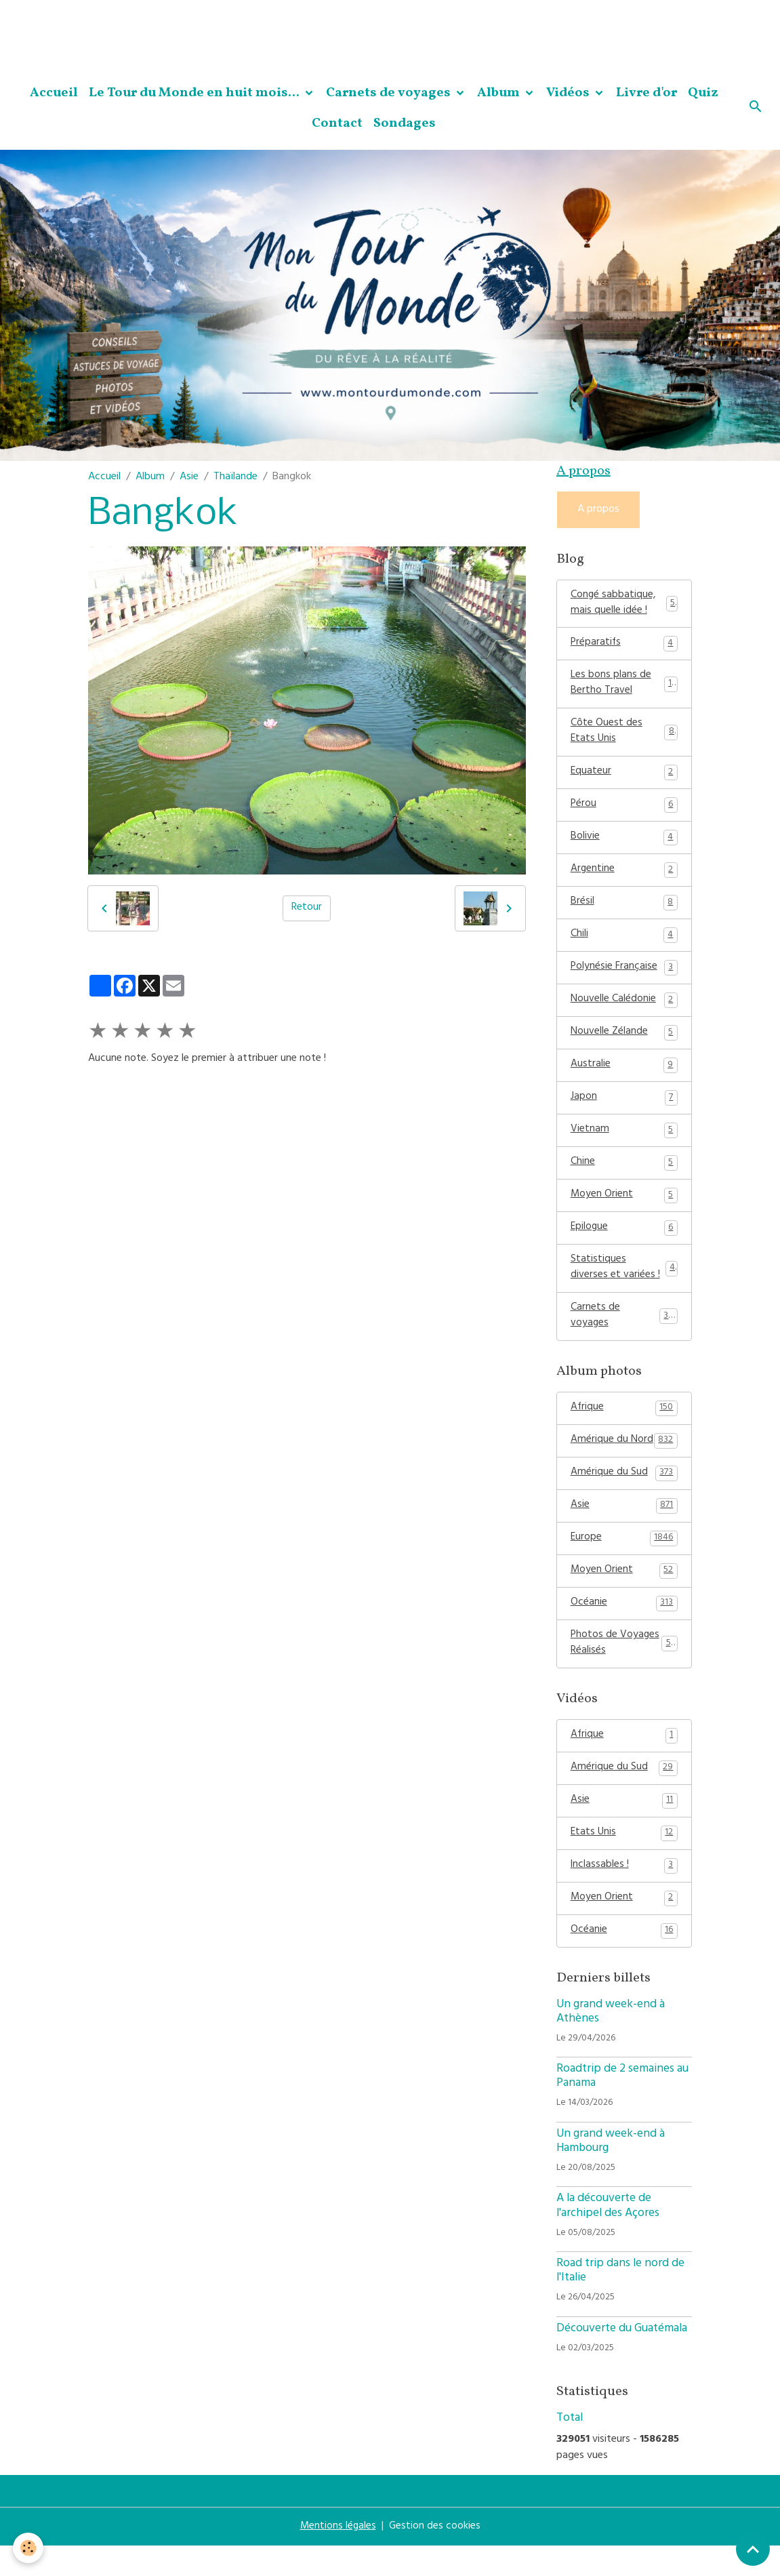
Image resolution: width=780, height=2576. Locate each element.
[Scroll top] (753, 2549)
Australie (624, 1078)
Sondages (404, 123)
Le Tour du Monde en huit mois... (195, 93)
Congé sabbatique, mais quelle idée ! (624, 605)
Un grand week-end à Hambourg (610, 2172)
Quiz (703, 93)
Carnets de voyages (389, 93)
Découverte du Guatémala (621, 2359)
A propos (598, 510)
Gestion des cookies (435, 2557)
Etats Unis (624, 1861)
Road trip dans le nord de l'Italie (620, 2301)
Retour (306, 908)
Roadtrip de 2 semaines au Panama (622, 2107)
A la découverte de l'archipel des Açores (607, 2236)
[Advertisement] (246, 30)
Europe (624, 1560)
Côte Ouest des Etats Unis (624, 737)
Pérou (624, 812)
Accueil (54, 93)
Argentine (624, 878)
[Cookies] (29, 2548)
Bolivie (624, 845)
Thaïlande (235, 477)
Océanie (624, 1627)
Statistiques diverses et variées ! (624, 1285)
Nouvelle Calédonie (624, 1011)
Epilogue (624, 1244)
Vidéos (569, 93)
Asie (189, 477)
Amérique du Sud (624, 1494)
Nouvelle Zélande (624, 1044)
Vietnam (624, 1144)
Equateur (624, 779)
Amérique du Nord (624, 1461)
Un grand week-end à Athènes (610, 2042)
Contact (337, 123)
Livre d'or (646, 93)
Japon (624, 1111)
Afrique (624, 1427)
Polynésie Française (624, 978)
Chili (624, 945)
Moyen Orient (624, 1211)
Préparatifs (624, 647)
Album (499, 93)
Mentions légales (337, 2557)
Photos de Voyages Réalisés (624, 1668)
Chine (624, 1177)
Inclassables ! (624, 1894)
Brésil (624, 912)
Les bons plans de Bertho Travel (624, 688)
